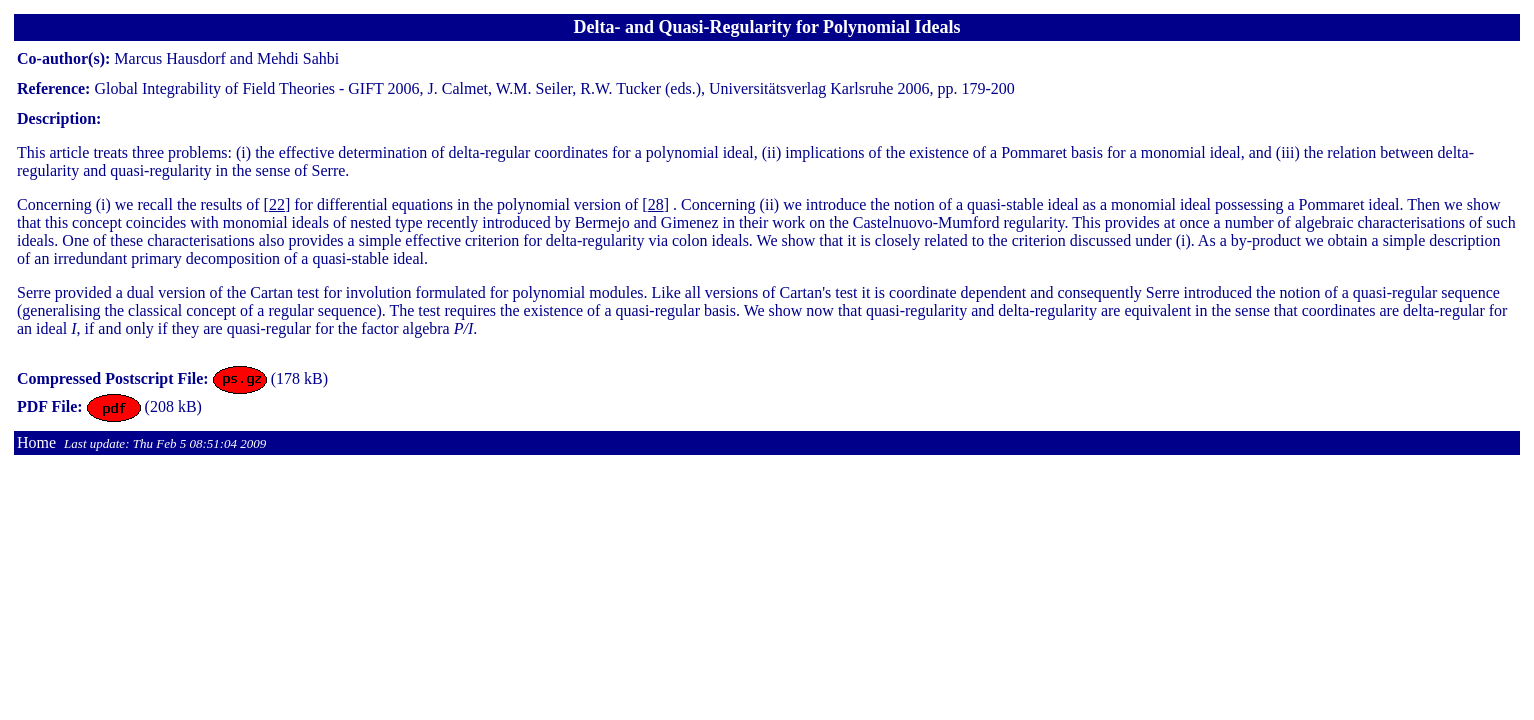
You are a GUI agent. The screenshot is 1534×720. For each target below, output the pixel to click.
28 (656, 204)
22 (277, 204)
